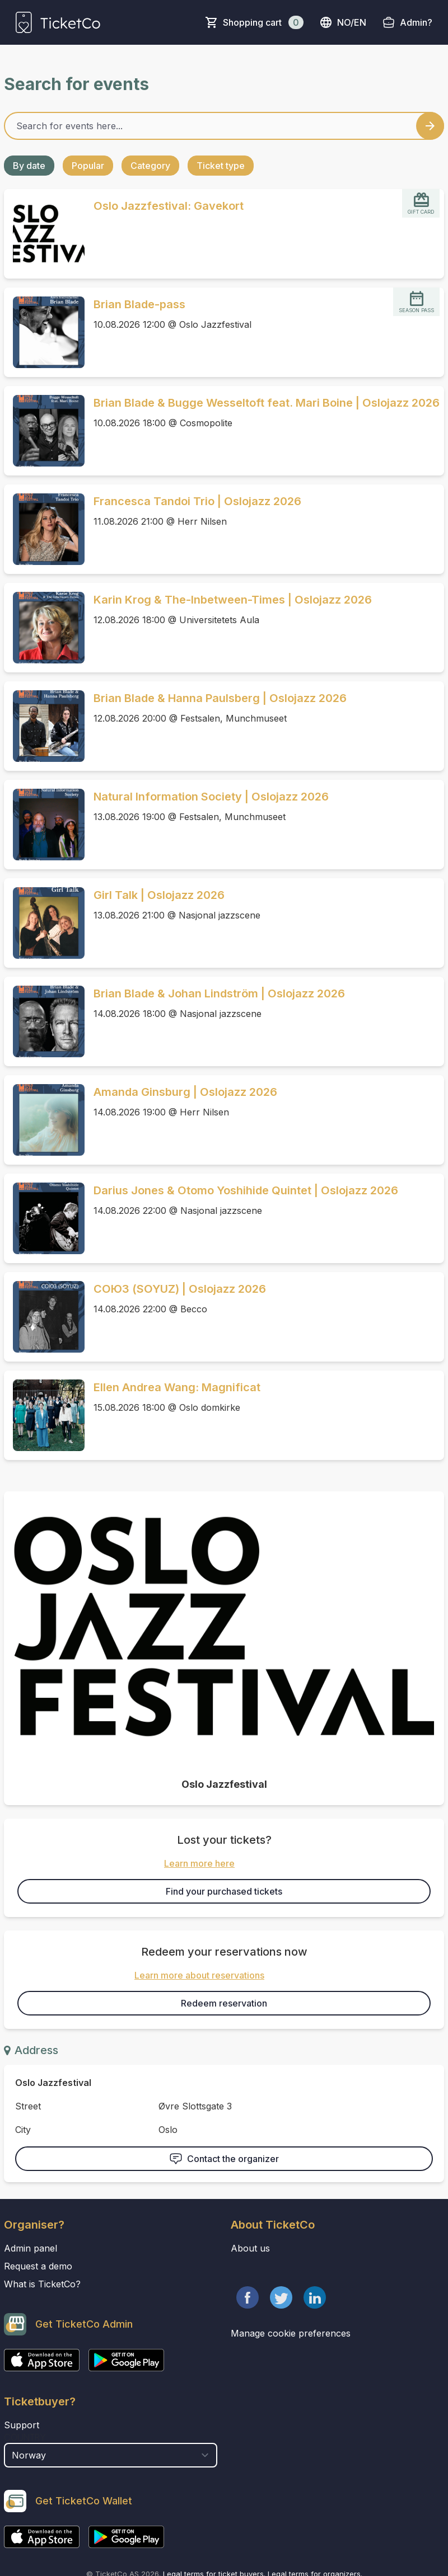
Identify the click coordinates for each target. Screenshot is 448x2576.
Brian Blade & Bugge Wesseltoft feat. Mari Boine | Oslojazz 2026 (267, 402)
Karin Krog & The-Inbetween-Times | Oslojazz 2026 (233, 599)
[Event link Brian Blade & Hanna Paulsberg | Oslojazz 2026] (44, 726)
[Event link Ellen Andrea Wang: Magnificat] (44, 1415)
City (23, 2129)
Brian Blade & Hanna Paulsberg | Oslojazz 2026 (220, 698)
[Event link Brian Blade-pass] (44, 332)
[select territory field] (110, 2455)
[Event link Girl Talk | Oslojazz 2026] (44, 923)
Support (21, 2425)
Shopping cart (263, 22)
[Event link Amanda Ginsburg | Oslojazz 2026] (44, 1120)
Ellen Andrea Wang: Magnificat (177, 1387)
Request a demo (38, 2266)
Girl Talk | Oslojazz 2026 (159, 895)
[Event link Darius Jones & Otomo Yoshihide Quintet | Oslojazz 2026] (44, 1218)
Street (28, 2106)
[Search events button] (430, 126)
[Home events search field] (224, 126)
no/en (342, 22)
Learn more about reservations (199, 1975)
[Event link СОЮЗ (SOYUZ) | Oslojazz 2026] (44, 1317)
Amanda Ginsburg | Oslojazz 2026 (185, 1092)
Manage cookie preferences (291, 2333)
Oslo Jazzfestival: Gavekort (169, 206)
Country (25, 2437)
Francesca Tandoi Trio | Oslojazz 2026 (197, 501)
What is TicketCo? (42, 2284)
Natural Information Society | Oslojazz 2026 (211, 796)
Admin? (416, 22)
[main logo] (58, 22)
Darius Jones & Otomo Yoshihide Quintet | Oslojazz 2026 (246, 1190)
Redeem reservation (224, 2003)
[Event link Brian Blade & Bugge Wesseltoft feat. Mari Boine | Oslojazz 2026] (44, 430)
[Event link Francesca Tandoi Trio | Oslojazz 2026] (44, 529)
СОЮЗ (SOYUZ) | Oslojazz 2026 (180, 1289)
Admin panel (30, 2248)
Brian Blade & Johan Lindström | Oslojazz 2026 (219, 993)
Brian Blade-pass (139, 304)
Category (150, 165)
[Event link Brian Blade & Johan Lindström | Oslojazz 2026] (44, 1021)
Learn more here (199, 1863)
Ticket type (221, 165)
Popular (88, 165)
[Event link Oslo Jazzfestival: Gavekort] (44, 234)
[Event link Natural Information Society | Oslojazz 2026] (44, 824)
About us (250, 2248)
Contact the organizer (224, 2158)
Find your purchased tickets (224, 1891)
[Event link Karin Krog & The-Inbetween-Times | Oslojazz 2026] (44, 627)
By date (29, 165)
